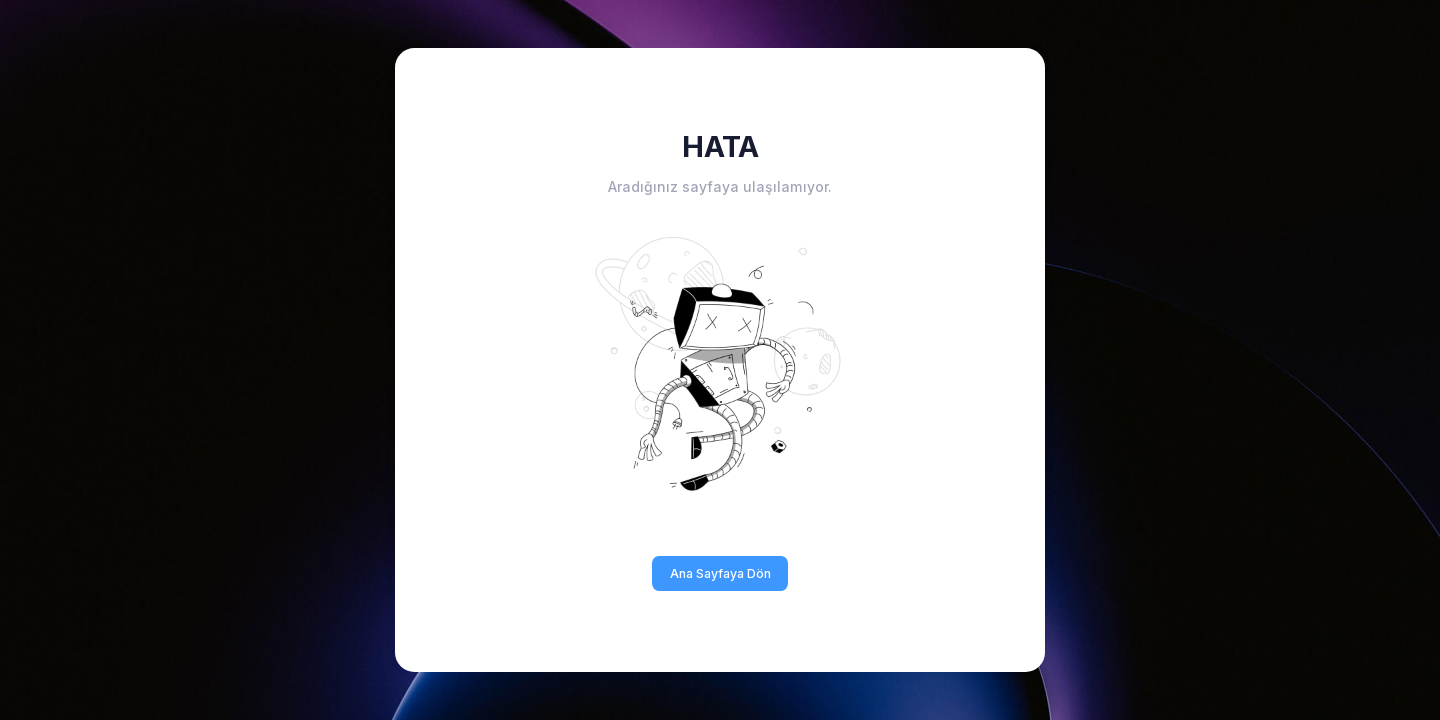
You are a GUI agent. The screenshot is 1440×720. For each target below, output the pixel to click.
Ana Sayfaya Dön (720, 573)
